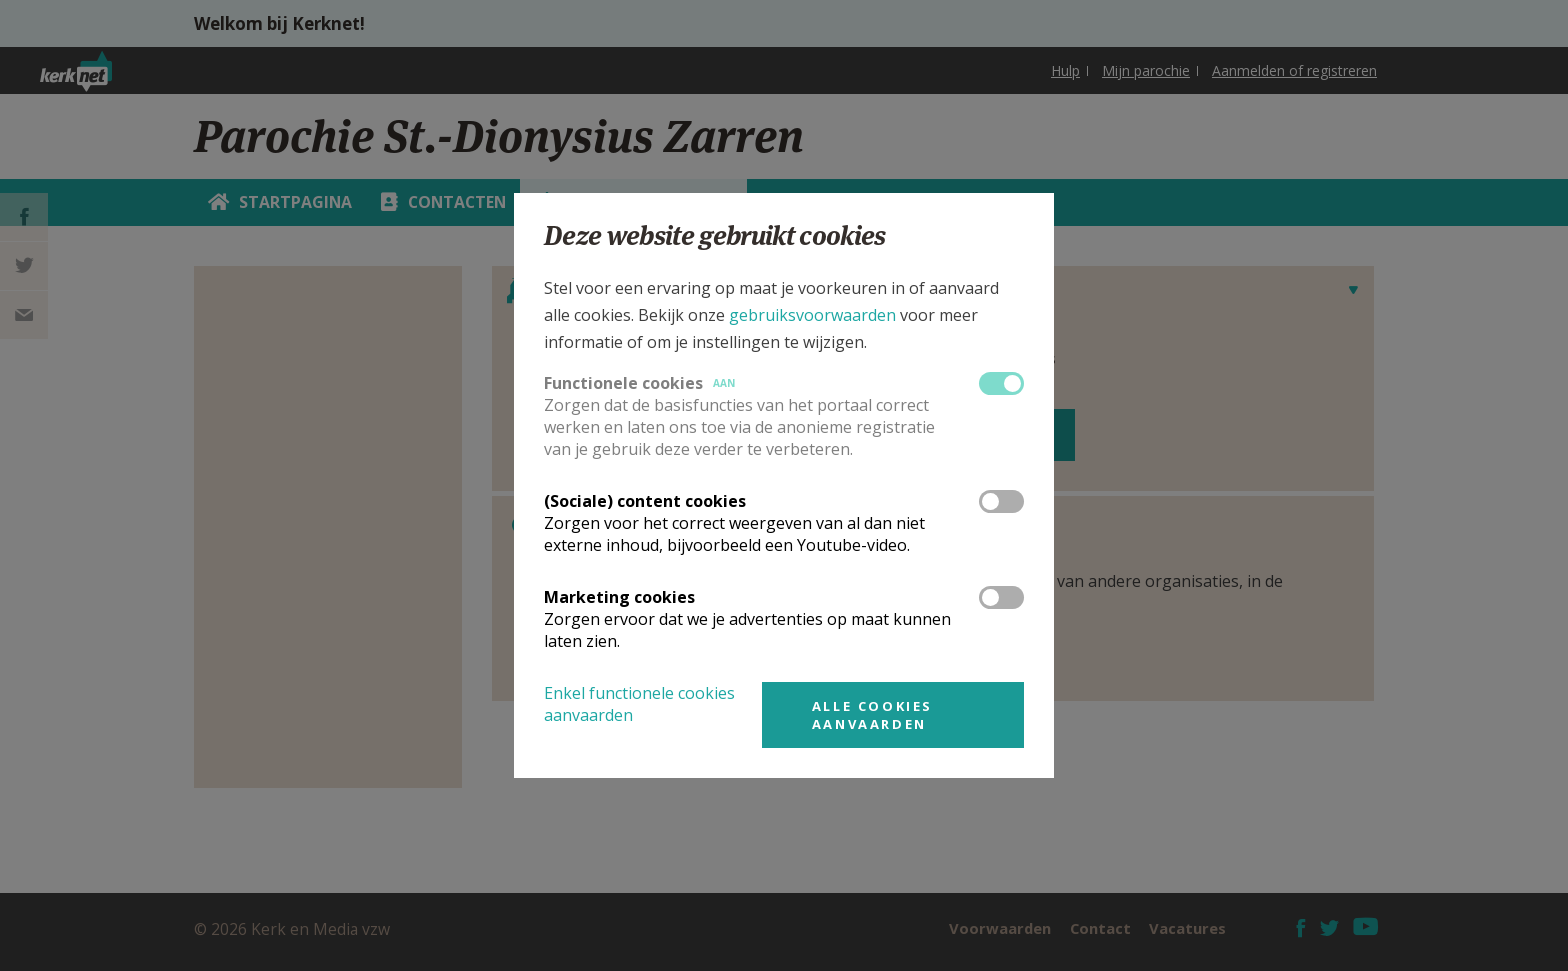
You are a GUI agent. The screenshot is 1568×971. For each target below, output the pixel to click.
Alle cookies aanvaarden (872, 715)
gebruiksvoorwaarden (812, 315)
